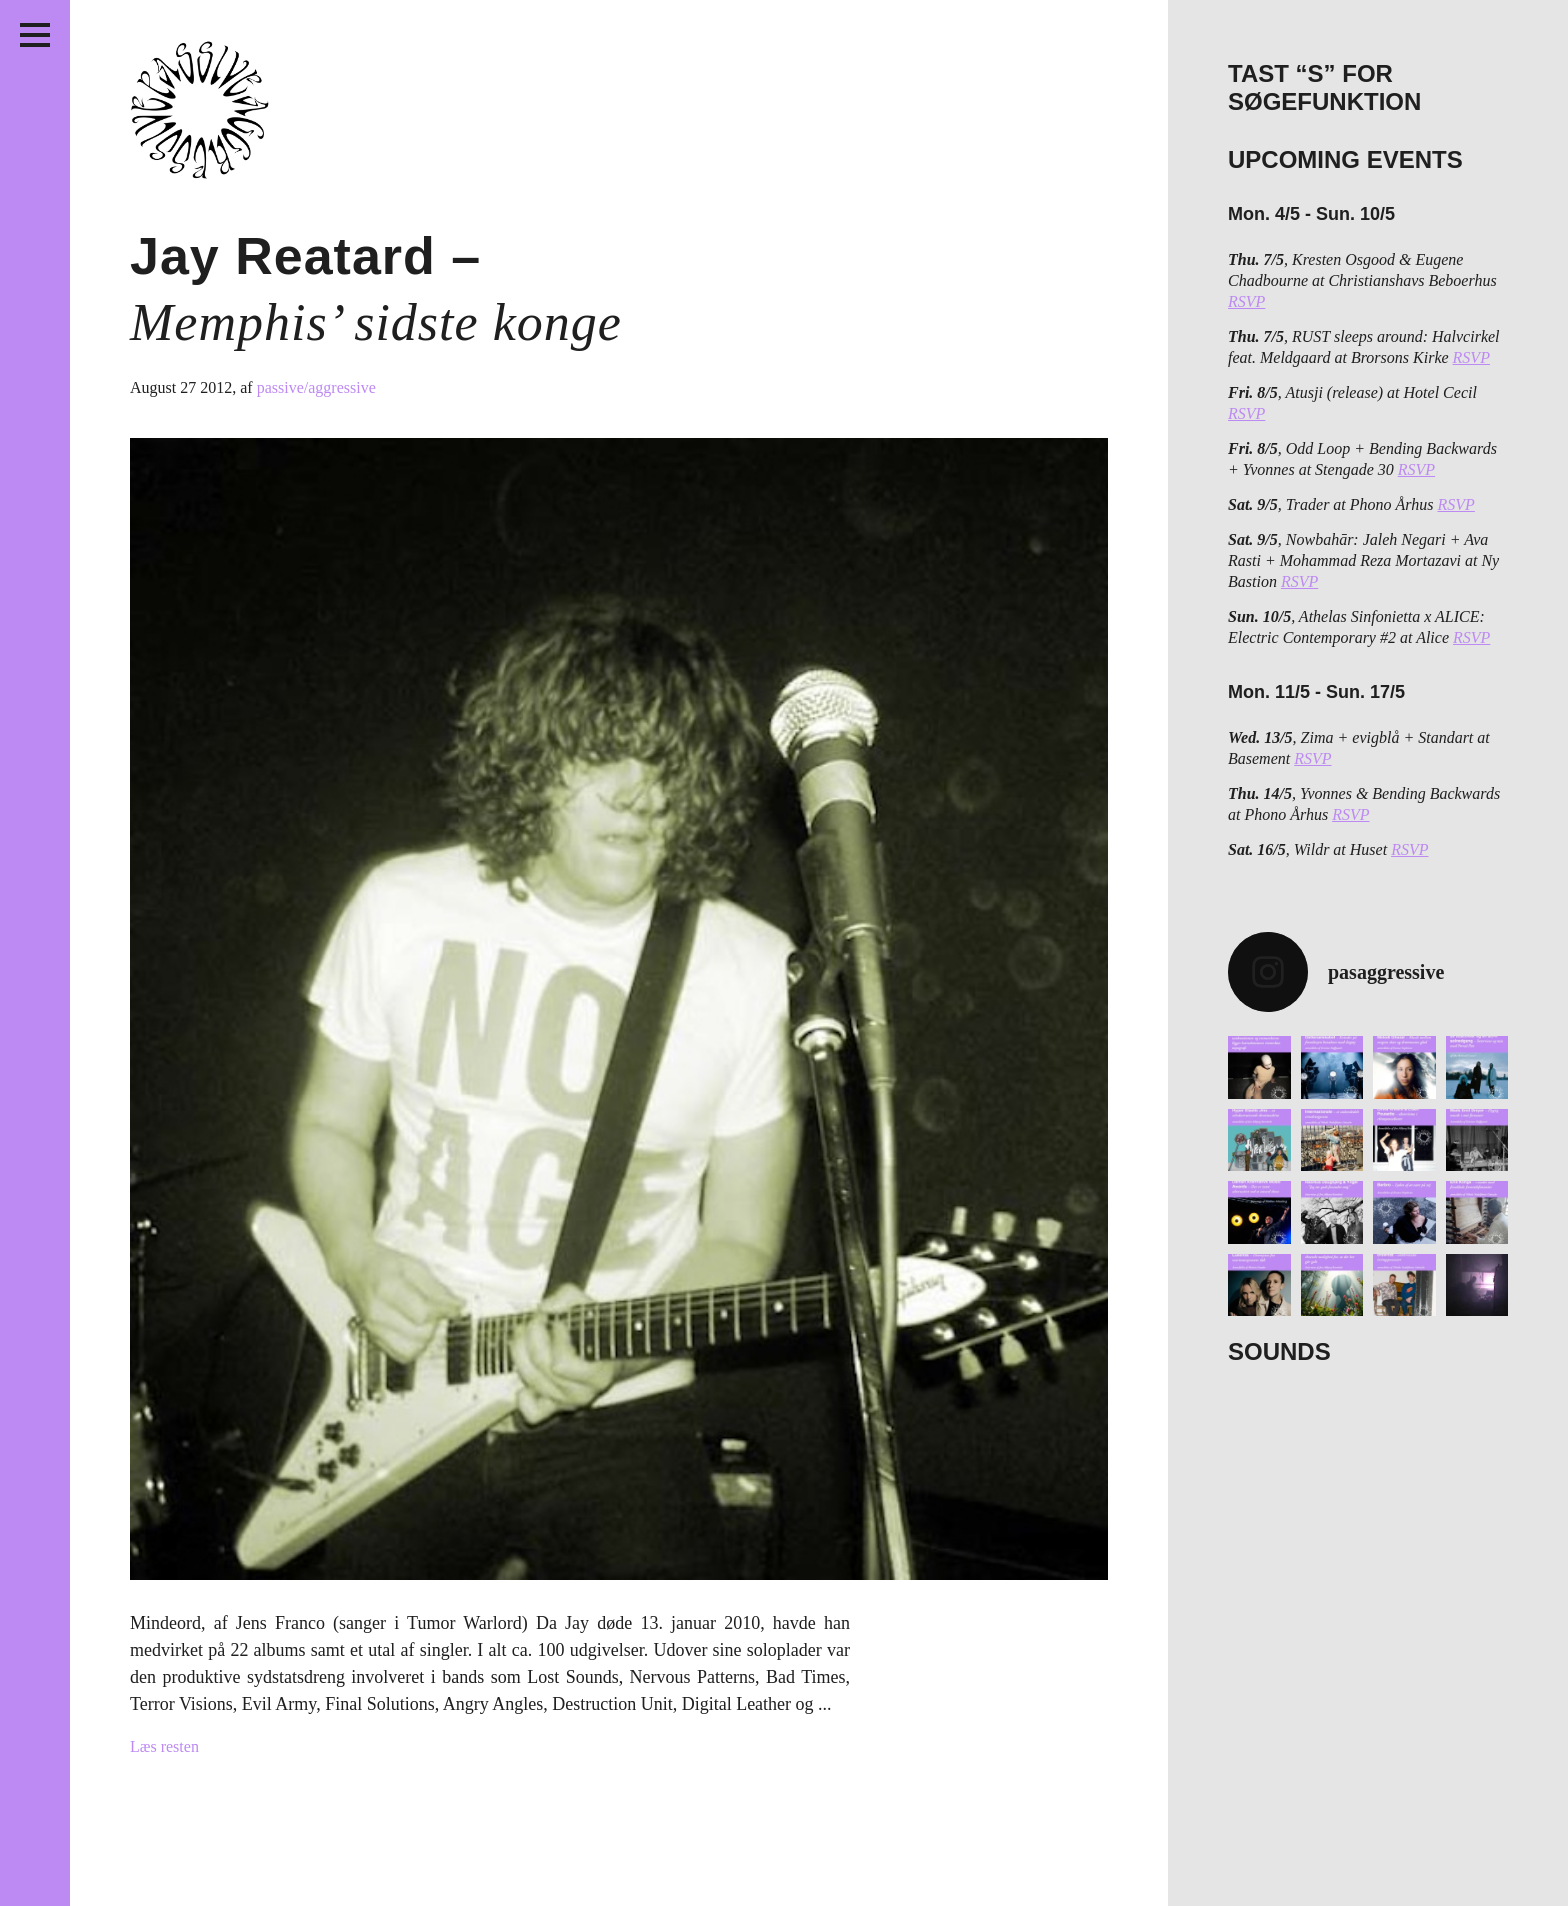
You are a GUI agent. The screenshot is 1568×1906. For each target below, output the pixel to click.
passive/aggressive (316, 387)
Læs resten (164, 1746)
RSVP (1246, 301)
